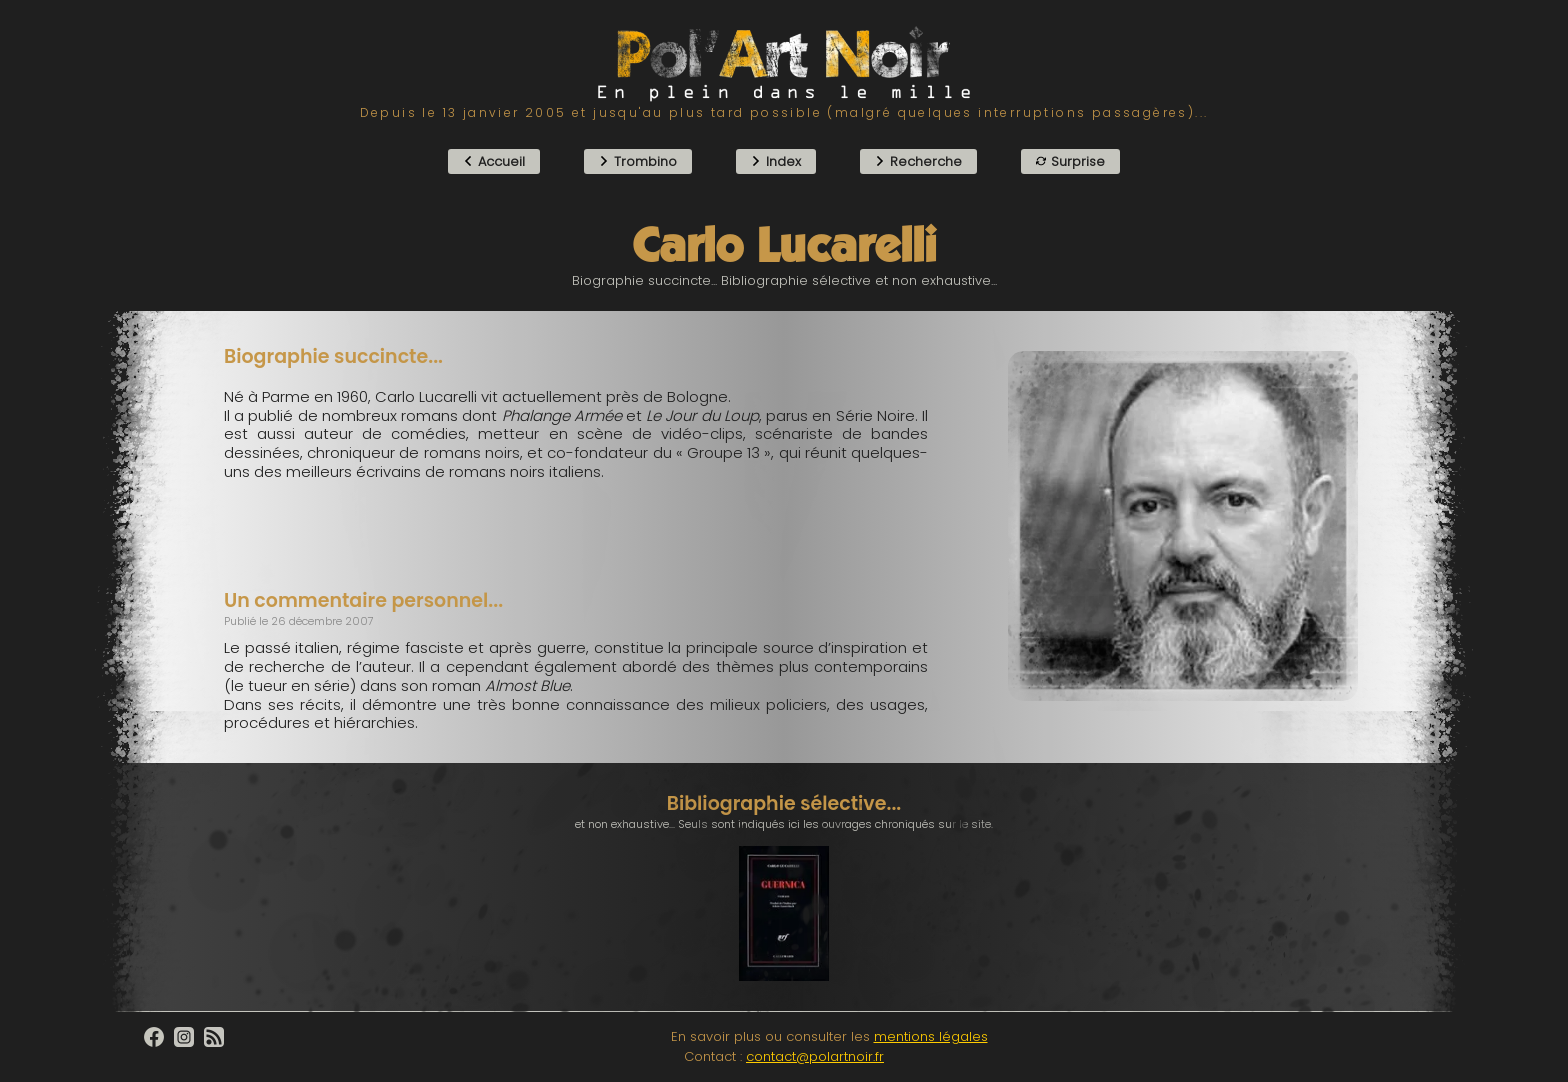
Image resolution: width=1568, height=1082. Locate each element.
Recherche (918, 161)
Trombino (638, 161)
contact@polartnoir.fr (815, 1056)
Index (776, 161)
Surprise (1070, 161)
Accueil (494, 161)
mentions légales (931, 1036)
